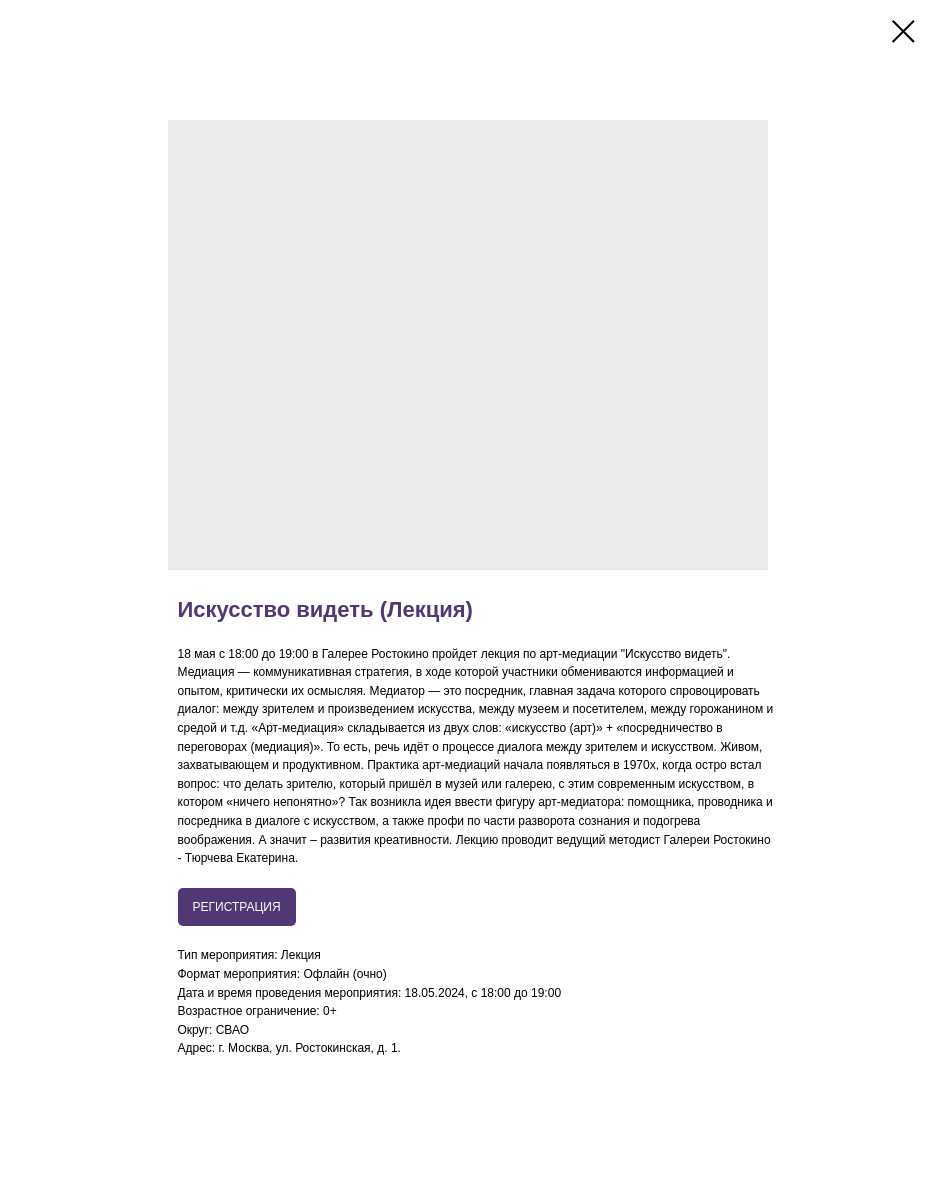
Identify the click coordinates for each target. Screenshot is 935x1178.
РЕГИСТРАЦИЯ (237, 907)
